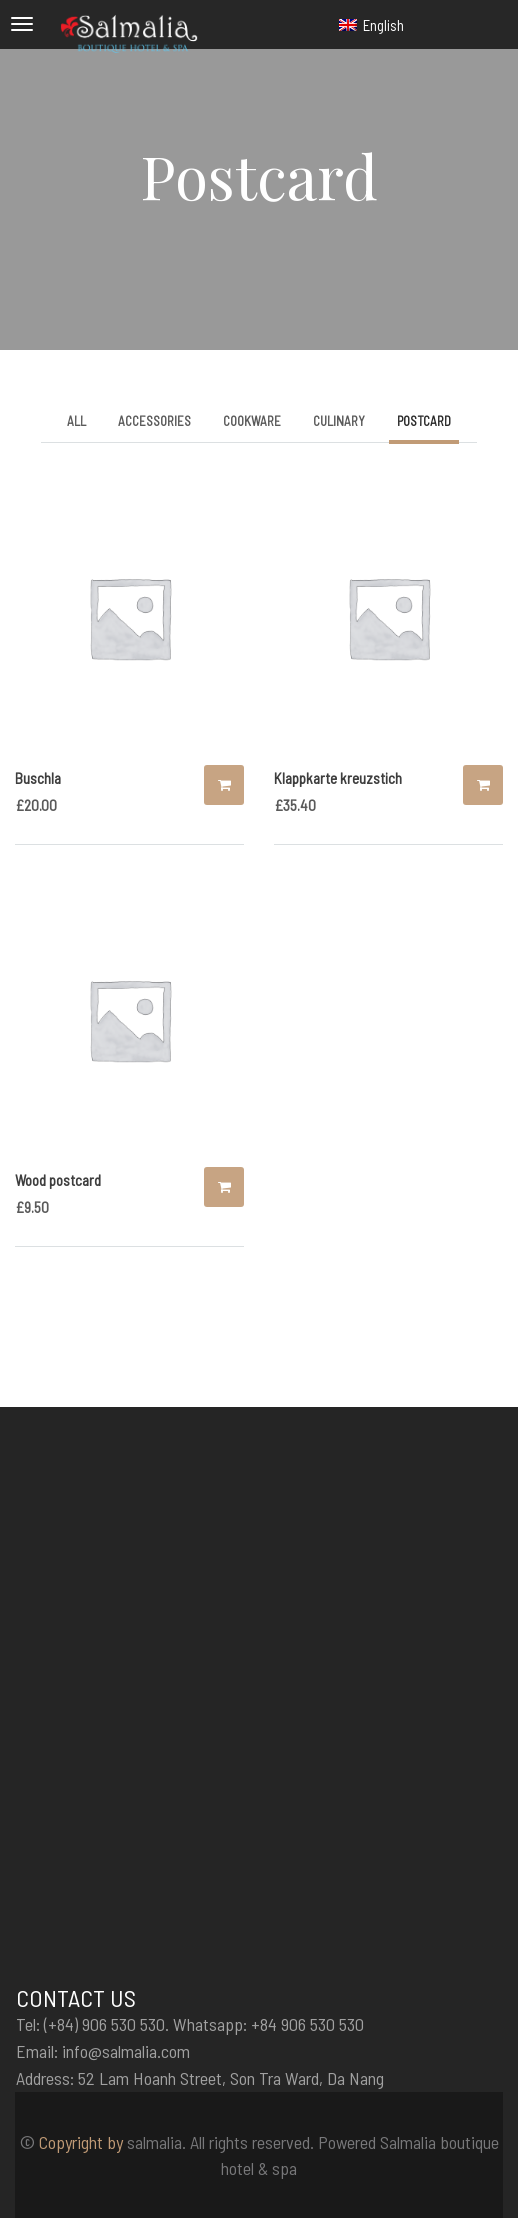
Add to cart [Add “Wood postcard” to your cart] (224, 1187)
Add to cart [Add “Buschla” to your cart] (224, 785)
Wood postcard (58, 1180)
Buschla (38, 778)
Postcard (424, 421)
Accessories (154, 421)
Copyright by (81, 2142)
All (76, 421)
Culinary (339, 421)
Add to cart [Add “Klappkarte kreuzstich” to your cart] (483, 785)
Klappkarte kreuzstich (338, 778)
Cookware (252, 421)
